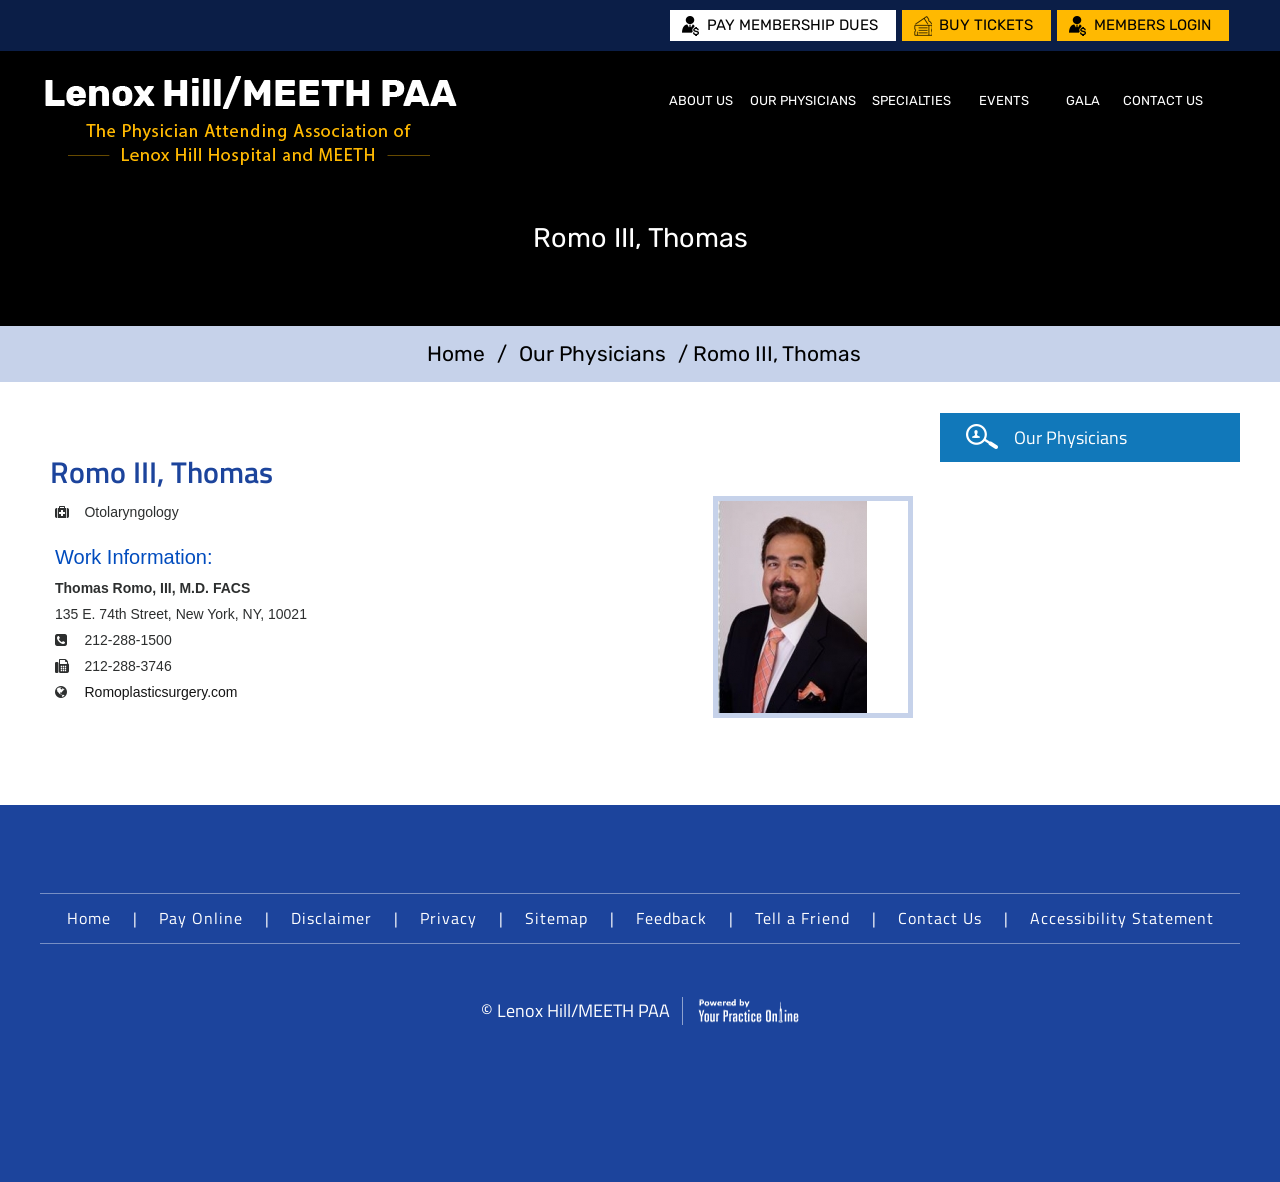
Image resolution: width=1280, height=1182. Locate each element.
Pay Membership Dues (792, 25)
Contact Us (1163, 100)
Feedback (671, 918)
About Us (701, 100)
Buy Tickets (986, 25)
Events (1004, 100)
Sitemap (556, 918)
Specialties (911, 100)
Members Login (1152, 25)
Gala (1083, 100)
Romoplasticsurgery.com (160, 692)
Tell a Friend (802, 918)
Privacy (448, 918)
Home (636, 101)
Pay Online (201, 918)
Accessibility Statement (1122, 918)
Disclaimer (331, 918)
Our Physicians (803, 100)
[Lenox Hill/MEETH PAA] (251, 120)
